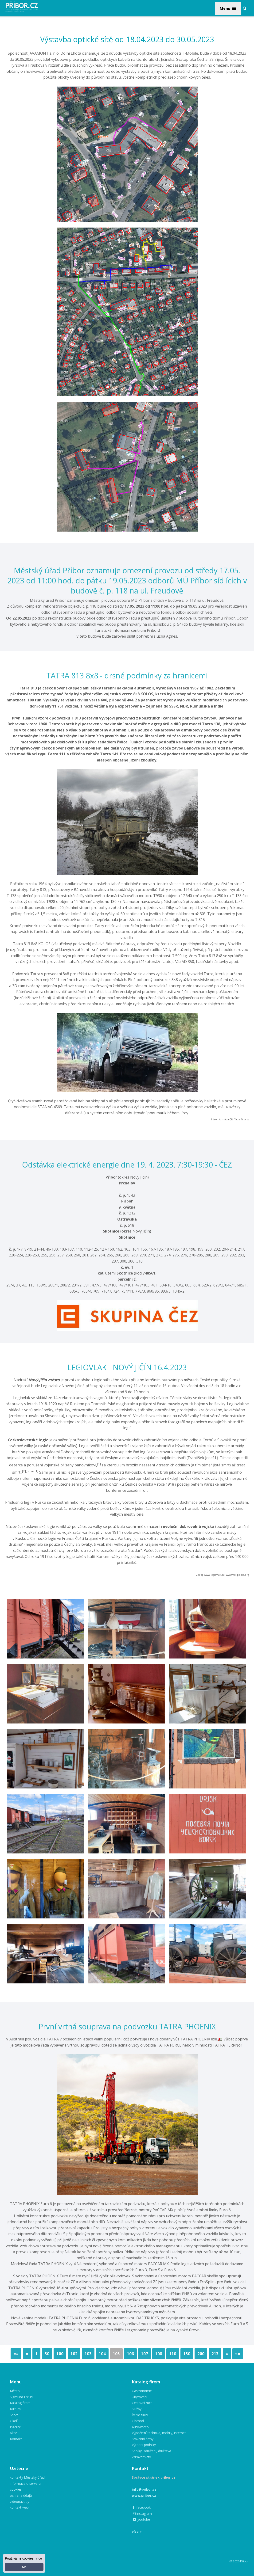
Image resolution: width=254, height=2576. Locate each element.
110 (172, 2353)
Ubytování (139, 2397)
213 (215, 2353)
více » (137, 2531)
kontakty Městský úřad (27, 2477)
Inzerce (15, 2427)
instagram (142, 2513)
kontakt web (19, 2507)
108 (158, 2353)
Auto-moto (140, 2427)
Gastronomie (142, 2391)
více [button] (39, 2558)
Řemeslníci (140, 2415)
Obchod (138, 2421)
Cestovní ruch (142, 2403)
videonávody (19, 2501)
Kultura (15, 2409)
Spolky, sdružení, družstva (151, 2451)
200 (200, 2353)
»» (237, 2353)
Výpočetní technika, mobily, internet (159, 2433)
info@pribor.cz (144, 2489)
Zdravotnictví (142, 2457)
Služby (136, 2409)
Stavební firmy (142, 2439)
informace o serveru (25, 2483)
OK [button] (24, 2566)
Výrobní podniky (144, 2445)
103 (88, 2353)
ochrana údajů (21, 2495)
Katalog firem (20, 2403)
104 (102, 2353)
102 (74, 2353)
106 (130, 2353)
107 (144, 2353)
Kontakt (16, 2439)
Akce (13, 2433)
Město (15, 2391)
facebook (142, 2507)
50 (47, 2353)
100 (59, 2353)
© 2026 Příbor (239, 2561)
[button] (227, 8)
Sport (14, 2415)
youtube (141, 2519)
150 (186, 2353)
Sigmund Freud (21, 2397)
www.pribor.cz (144, 2495)
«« (16, 2353)
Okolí (14, 2421)
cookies (16, 2489)
